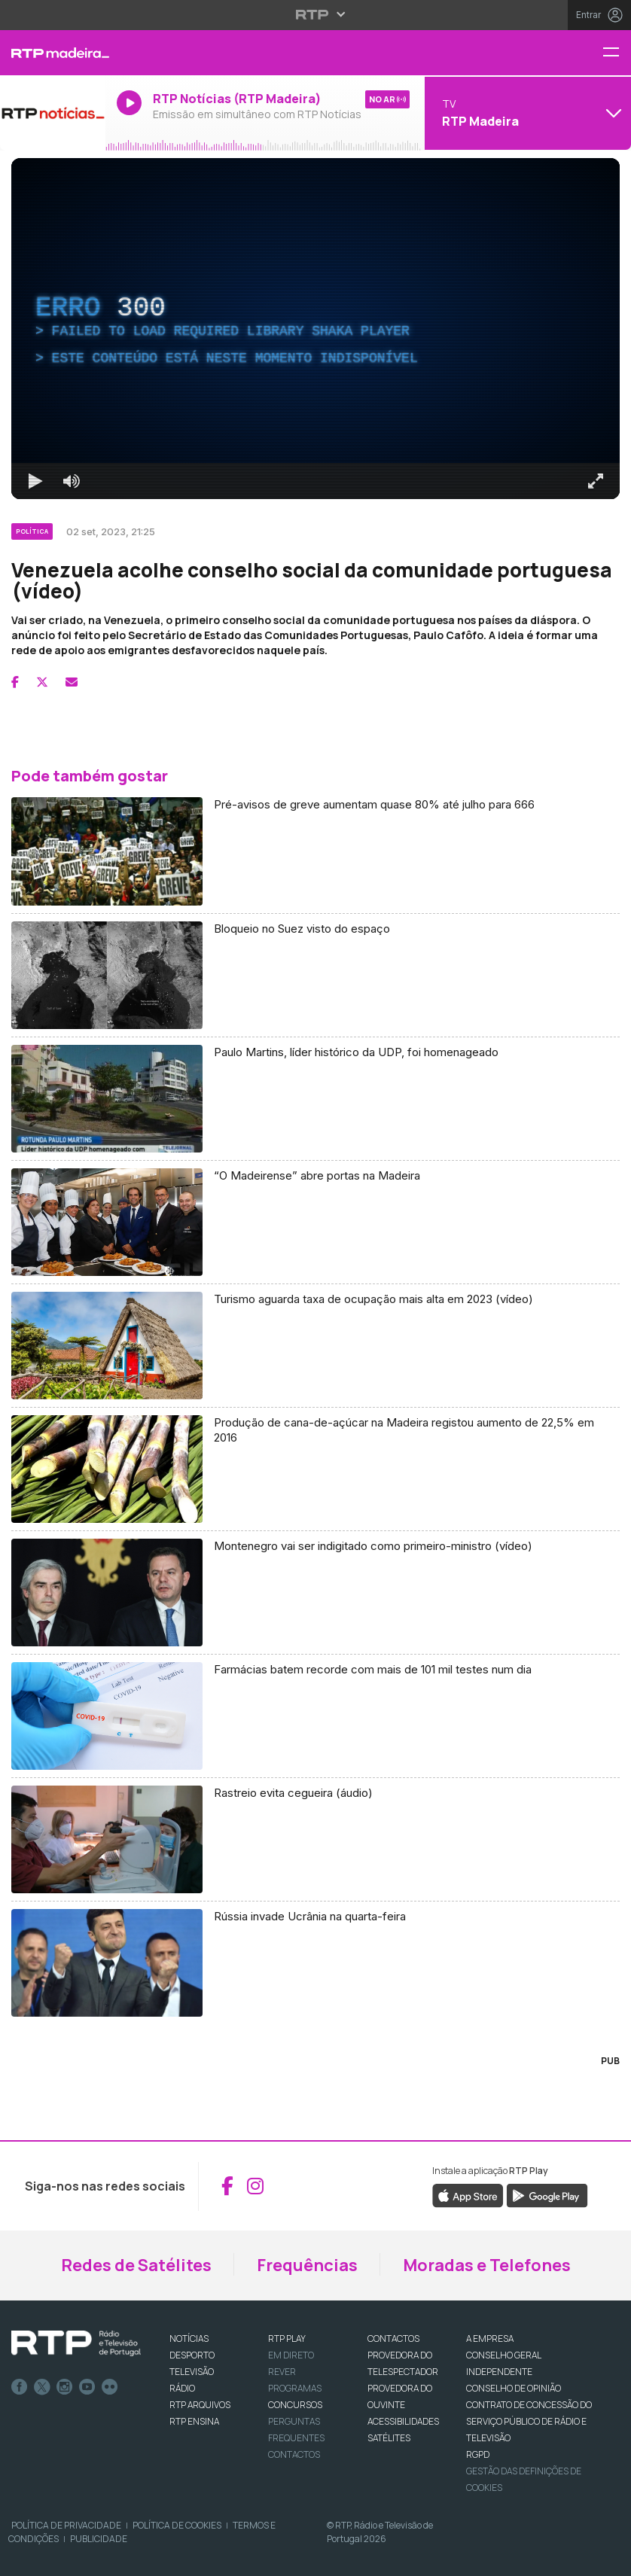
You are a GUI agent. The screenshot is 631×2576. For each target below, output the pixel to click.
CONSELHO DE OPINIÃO (513, 2388)
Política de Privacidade (66, 2525)
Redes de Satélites (136, 2265)
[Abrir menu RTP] (316, 14)
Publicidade (98, 2538)
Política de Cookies (177, 2525)
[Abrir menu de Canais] (526, 113)
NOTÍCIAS (189, 2338)
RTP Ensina (194, 2421)
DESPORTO (192, 2355)
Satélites (388, 2437)
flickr (110, 2387)
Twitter (42, 2387)
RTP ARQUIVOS (199, 2404)
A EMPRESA (490, 2338)
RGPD (477, 2454)
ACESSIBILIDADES (403, 2421)
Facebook (19, 2387)
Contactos (294, 2454)
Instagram (64, 2387)
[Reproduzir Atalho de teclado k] (35, 481)
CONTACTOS (393, 2338)
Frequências (307, 2265)
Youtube (87, 2387)
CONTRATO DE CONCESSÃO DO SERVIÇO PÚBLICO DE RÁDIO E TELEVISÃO (529, 2421)
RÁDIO (182, 2388)
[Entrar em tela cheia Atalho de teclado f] (596, 481)
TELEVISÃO (191, 2371)
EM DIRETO (291, 2355)
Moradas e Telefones (487, 2265)
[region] (315, 328)
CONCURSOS (295, 2404)
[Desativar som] (71, 481)
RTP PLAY (287, 2338)
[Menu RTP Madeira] (616, 53)
